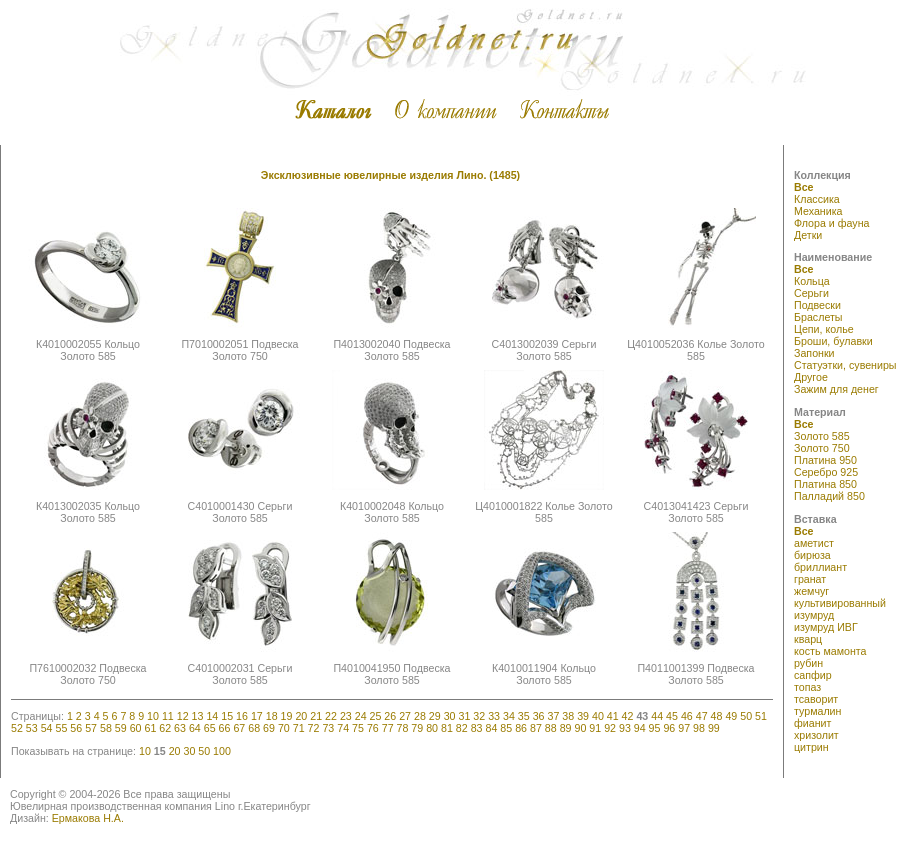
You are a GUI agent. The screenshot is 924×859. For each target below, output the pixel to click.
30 (450, 716)
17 (257, 716)
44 (657, 716)
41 (613, 716)
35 (524, 716)
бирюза (812, 555)
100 (222, 751)
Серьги (811, 293)
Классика (817, 199)
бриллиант (820, 567)
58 (106, 728)
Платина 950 (825, 460)
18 (272, 716)
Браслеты (818, 317)
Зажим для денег (836, 389)
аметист (814, 543)
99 (714, 728)
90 (580, 728)
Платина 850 (825, 484)
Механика (818, 211)
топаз (807, 687)
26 (390, 716)
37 (553, 716)
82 (462, 728)
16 (242, 716)
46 (687, 716)
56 (76, 728)
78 (403, 728)
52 (17, 728)
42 (628, 716)
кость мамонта (830, 651)
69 (269, 728)
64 (195, 728)
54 (47, 728)
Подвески (817, 305)
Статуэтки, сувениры (845, 365)
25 (376, 716)
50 (746, 716)
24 (361, 716)
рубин (808, 663)
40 (598, 716)
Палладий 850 (829, 496)
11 (168, 716)
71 (299, 728)
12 (183, 716)
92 (610, 728)
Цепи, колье (824, 329)
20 (301, 716)
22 (331, 716)
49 (731, 716)
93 (625, 728)
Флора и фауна (831, 223)
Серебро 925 (826, 472)
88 (551, 728)
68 (254, 728)
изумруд (814, 615)
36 (539, 716)
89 (566, 728)
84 (492, 728)
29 (435, 716)
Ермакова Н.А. (88, 818)
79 (417, 728)
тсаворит (816, 699)
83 (477, 728)
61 (150, 728)
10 (153, 716)
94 (640, 728)
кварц (808, 639)
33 (494, 716)
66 (225, 728)
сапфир (813, 675)
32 (479, 716)
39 (583, 716)
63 (180, 728)
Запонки (814, 353)
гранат (810, 579)
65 (210, 728)
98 (699, 728)
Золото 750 (822, 448)
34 (509, 716)
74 (343, 728)
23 (346, 716)
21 (316, 716)
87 (536, 728)
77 (388, 728)
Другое (811, 377)
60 (136, 728)
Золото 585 (822, 436)
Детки (808, 235)
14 (212, 716)
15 (227, 716)
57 (91, 728)
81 (447, 728)
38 (568, 716)
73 (328, 728)
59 (121, 728)
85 (506, 728)
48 (717, 716)
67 (239, 728)
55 (61, 728)
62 (165, 728)
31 (465, 716)
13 (198, 716)
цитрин (811, 747)
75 (358, 728)
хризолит (816, 735)
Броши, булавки (833, 341)
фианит (812, 723)
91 (595, 728)
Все (804, 187)
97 (684, 728)
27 (405, 716)
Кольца (812, 281)
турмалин (817, 711)
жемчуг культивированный (840, 597)
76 (373, 728)
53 (32, 728)
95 (655, 728)
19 (287, 716)
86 (521, 728)
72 (314, 728)
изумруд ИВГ (826, 627)
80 (432, 728)
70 (284, 728)
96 (669, 728)
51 (761, 716)
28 (420, 716)
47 (702, 716)
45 (672, 716)
